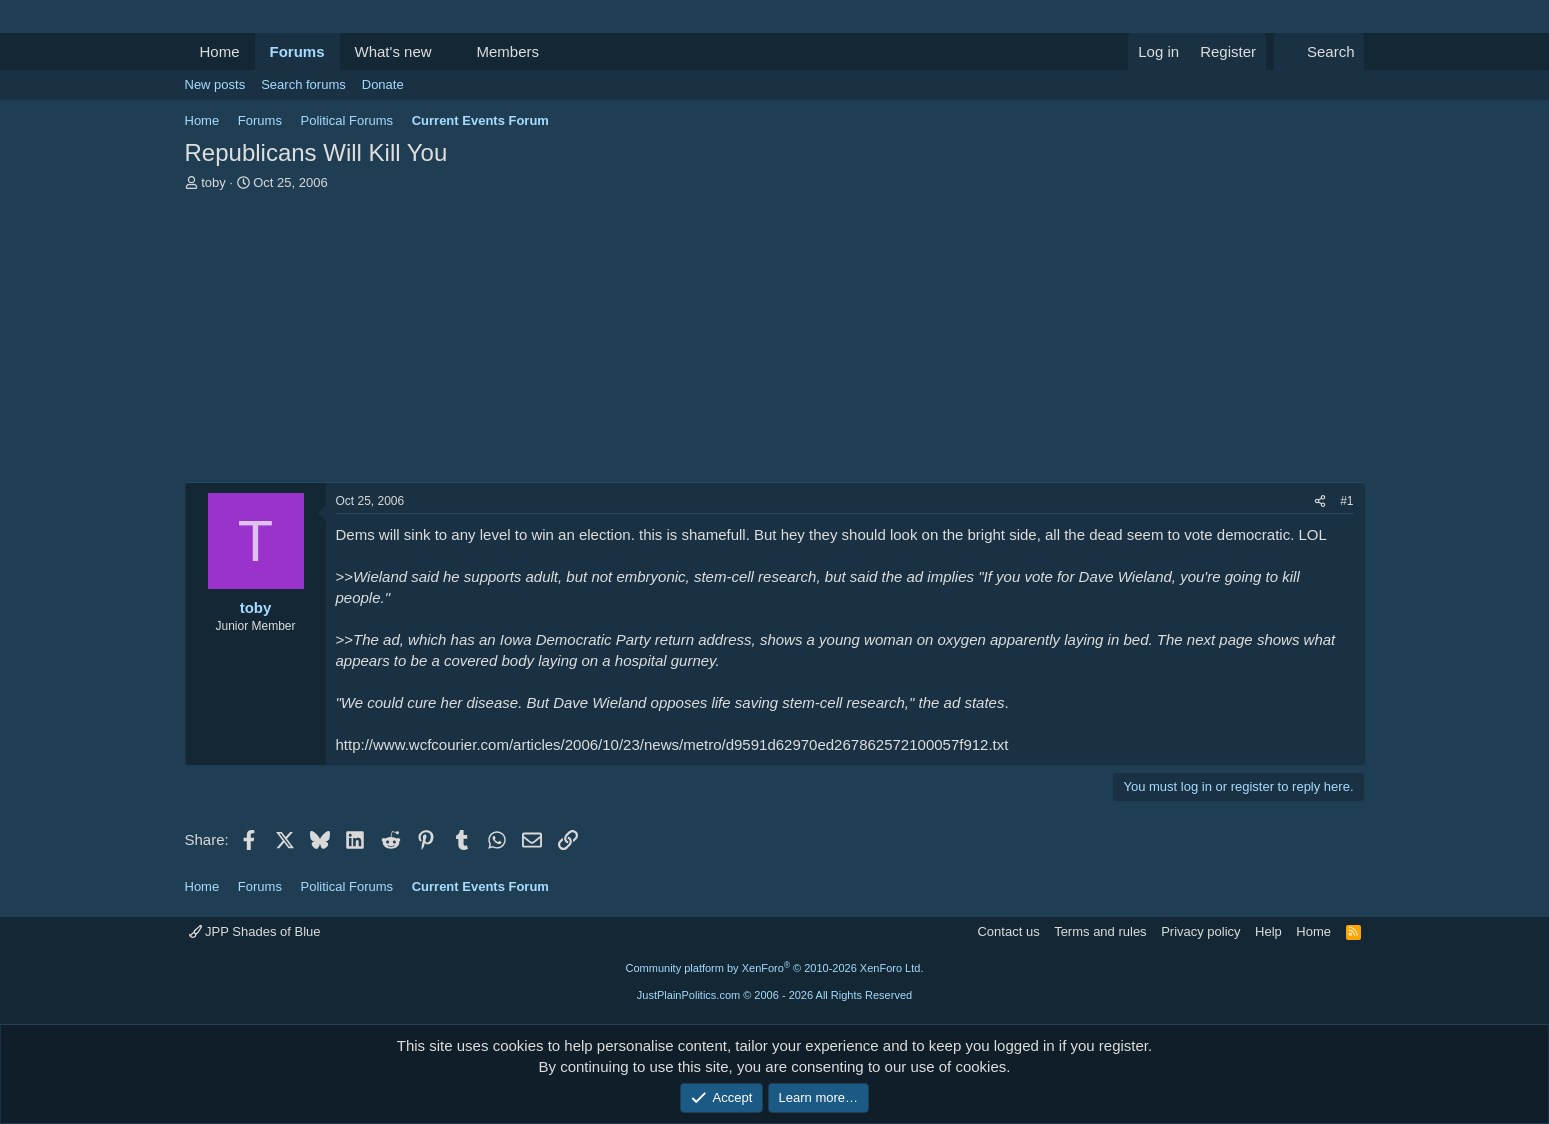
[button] (447, 51)
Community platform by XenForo (775, 968)
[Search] (1319, 51)
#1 (1346, 501)
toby (213, 182)
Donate (383, 84)
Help (1268, 931)
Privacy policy (1200, 931)
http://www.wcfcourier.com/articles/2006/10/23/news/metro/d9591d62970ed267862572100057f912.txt (672, 744)
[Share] (1320, 501)
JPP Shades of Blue (255, 931)
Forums (297, 51)
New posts (215, 84)
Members (507, 51)
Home (220, 51)
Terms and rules (1100, 931)
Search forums (303, 84)
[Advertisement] (775, 342)
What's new (393, 51)
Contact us (1008, 931)
